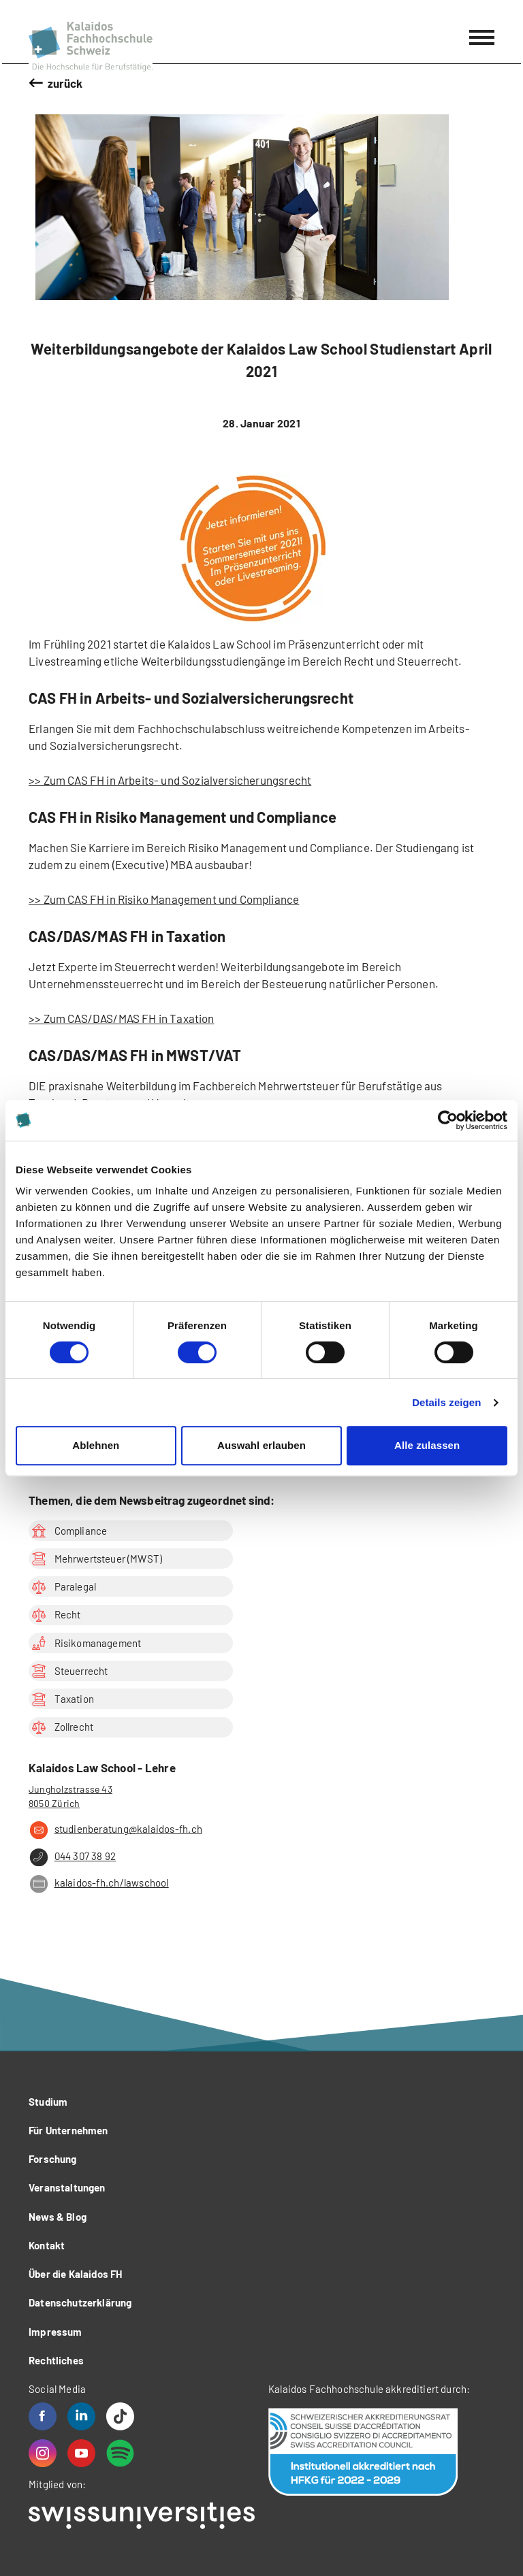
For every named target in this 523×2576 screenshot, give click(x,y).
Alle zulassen (427, 1445)
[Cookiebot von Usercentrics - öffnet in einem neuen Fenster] (447, 1120)
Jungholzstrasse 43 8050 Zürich (70, 1796)
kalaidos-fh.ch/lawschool (99, 1884)
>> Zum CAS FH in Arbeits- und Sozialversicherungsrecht (170, 780)
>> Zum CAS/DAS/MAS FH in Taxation (122, 1018)
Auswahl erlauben (261, 1445)
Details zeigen (446, 1402)
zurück (65, 83)
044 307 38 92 (72, 1857)
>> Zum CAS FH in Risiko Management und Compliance (164, 899)
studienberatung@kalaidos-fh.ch (115, 1830)
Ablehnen (95, 1445)
